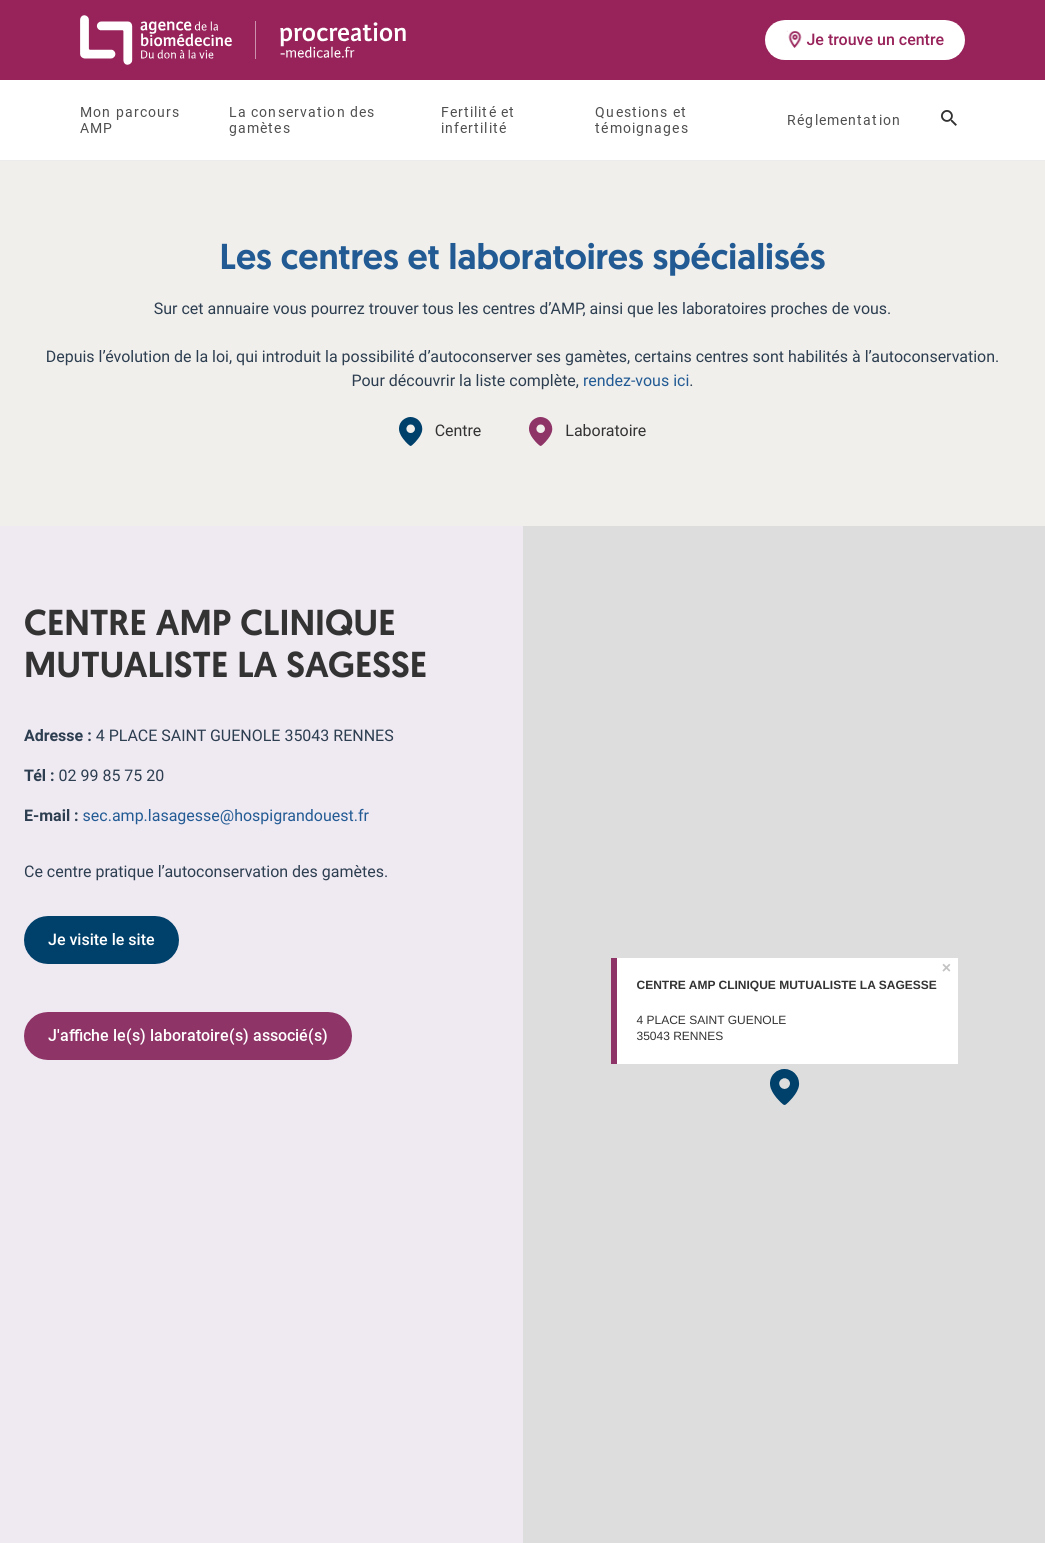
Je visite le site (101, 939)
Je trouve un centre (864, 39)
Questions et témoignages (641, 120)
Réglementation (844, 120)
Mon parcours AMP (130, 120)
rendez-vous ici (636, 380)
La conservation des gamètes (302, 120)
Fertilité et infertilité (478, 120)
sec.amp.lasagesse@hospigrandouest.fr (226, 815)
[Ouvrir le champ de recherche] (949, 120)
